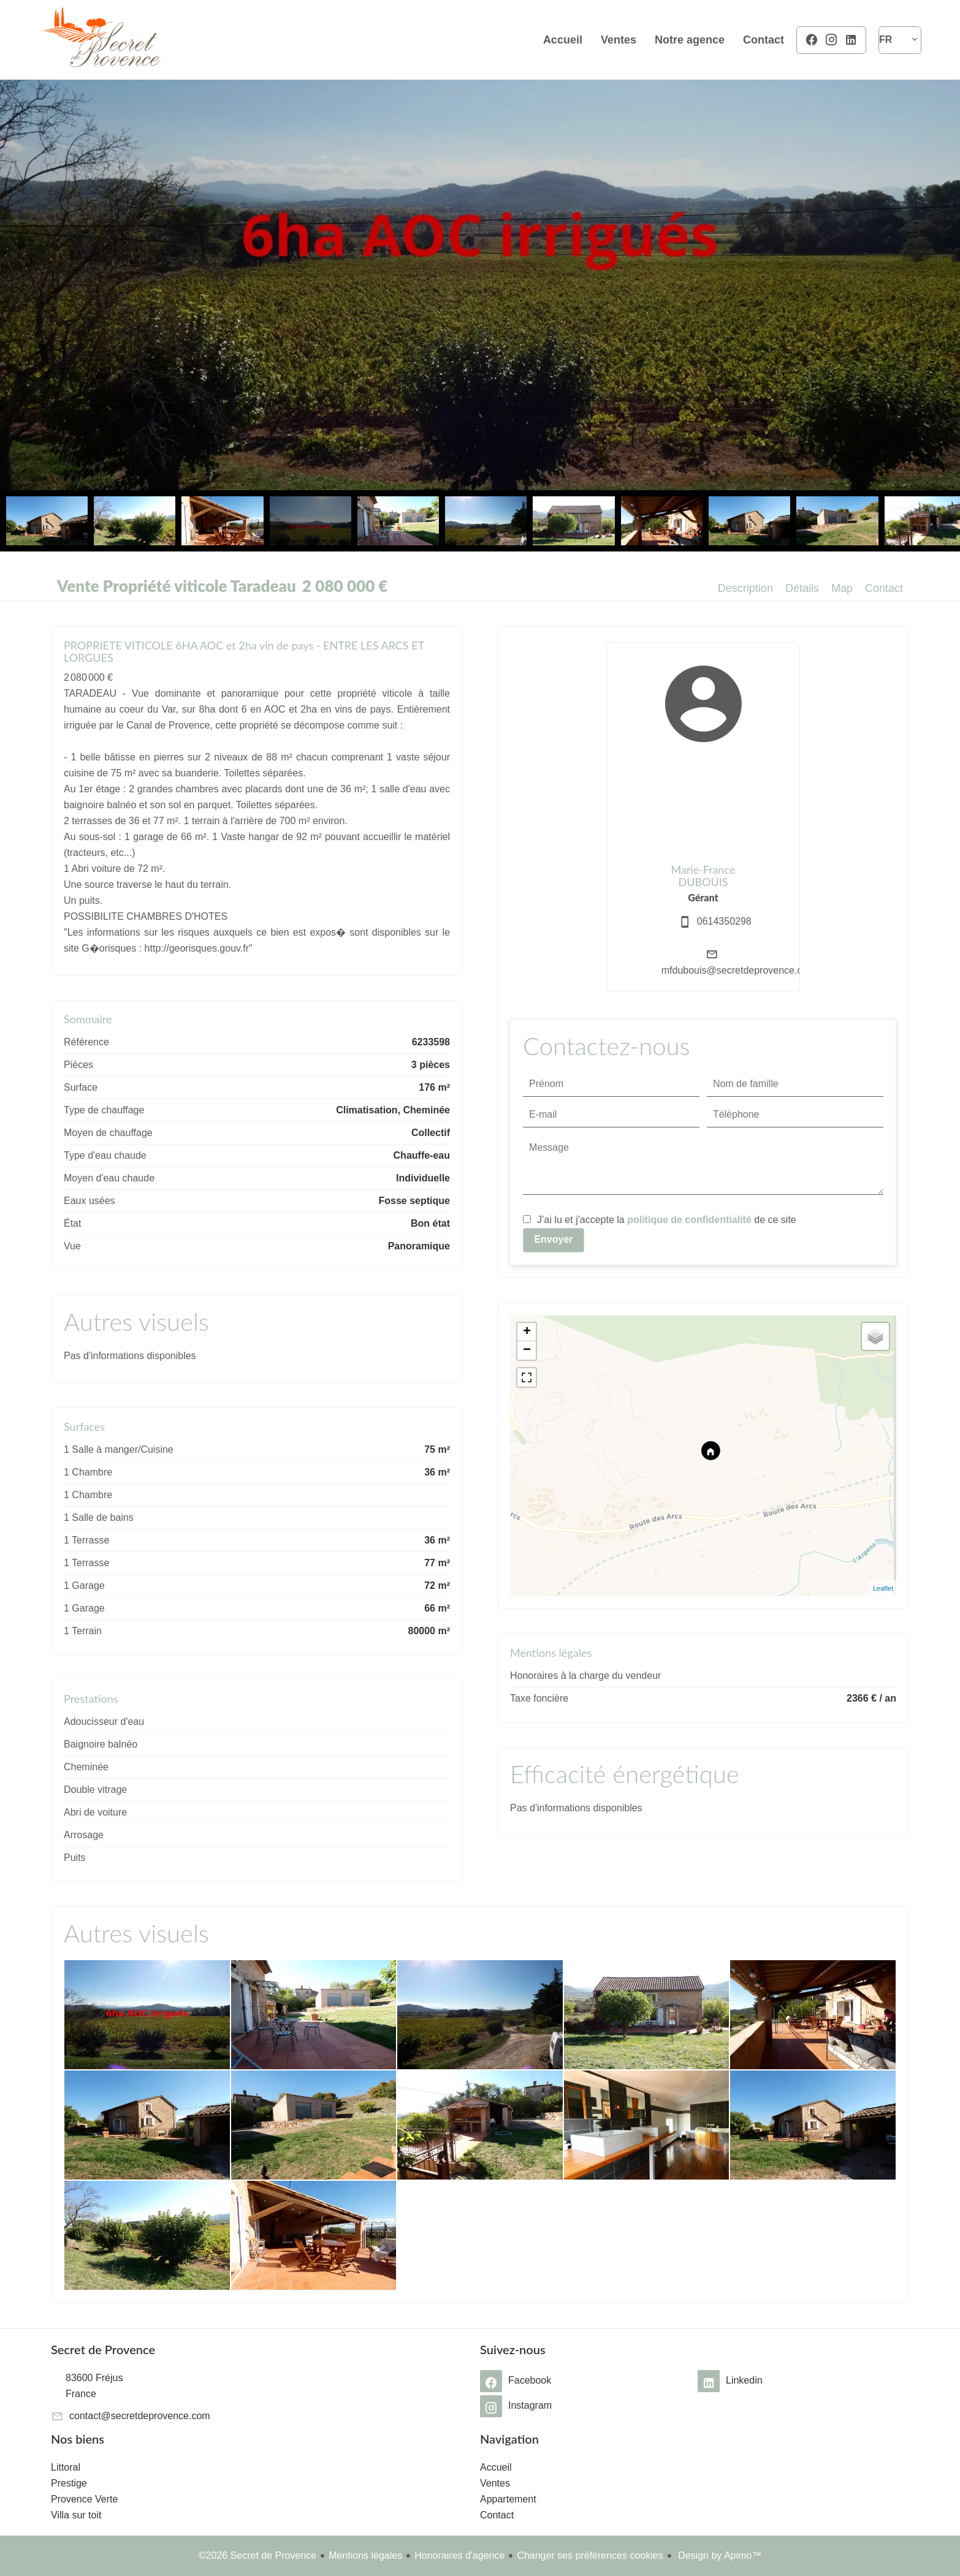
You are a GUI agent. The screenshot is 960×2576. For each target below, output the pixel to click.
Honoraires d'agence (459, 2555)
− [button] (527, 1350)
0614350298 (724, 921)
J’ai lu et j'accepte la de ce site (666, 1219)
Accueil (100, 40)
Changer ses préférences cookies (590, 2555)
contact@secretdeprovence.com (139, 2416)
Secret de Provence (103, 2349)
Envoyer (553, 1239)
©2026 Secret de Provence (257, 2555)
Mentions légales (365, 2555)
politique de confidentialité (689, 1219)
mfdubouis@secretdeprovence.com (738, 970)
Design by (719, 2555)
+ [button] (527, 1332)
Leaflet (883, 1588)
